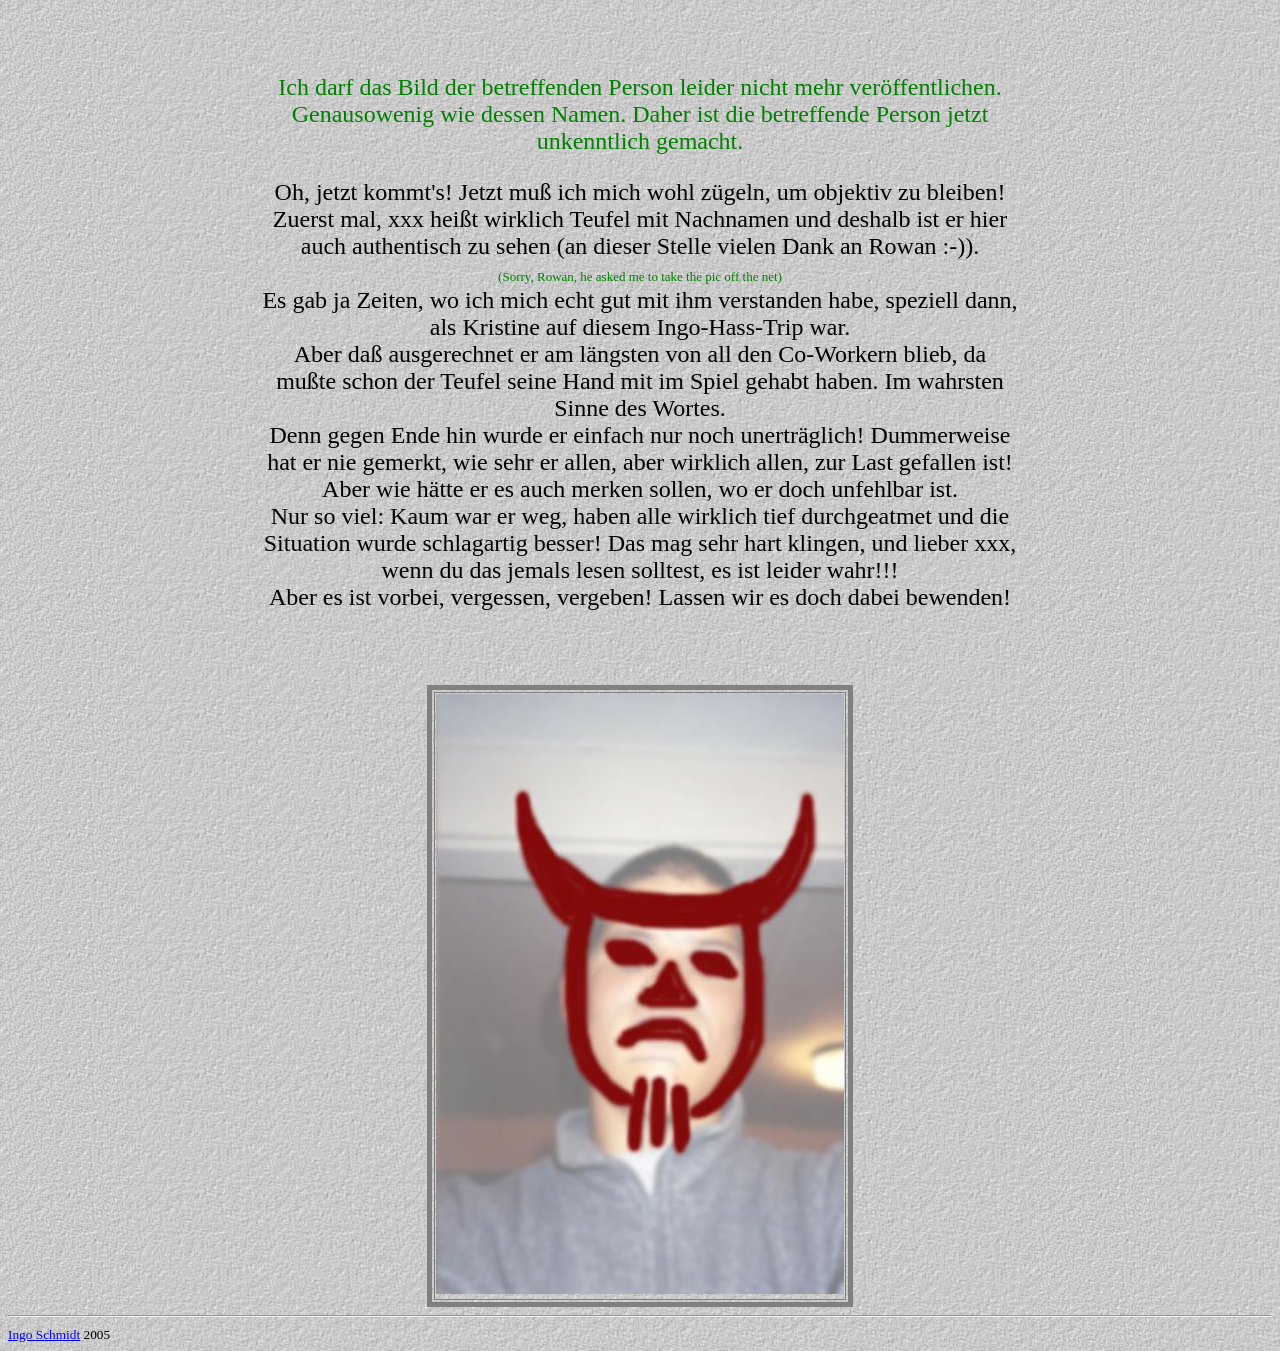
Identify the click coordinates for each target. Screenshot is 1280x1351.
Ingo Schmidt (44, 1334)
